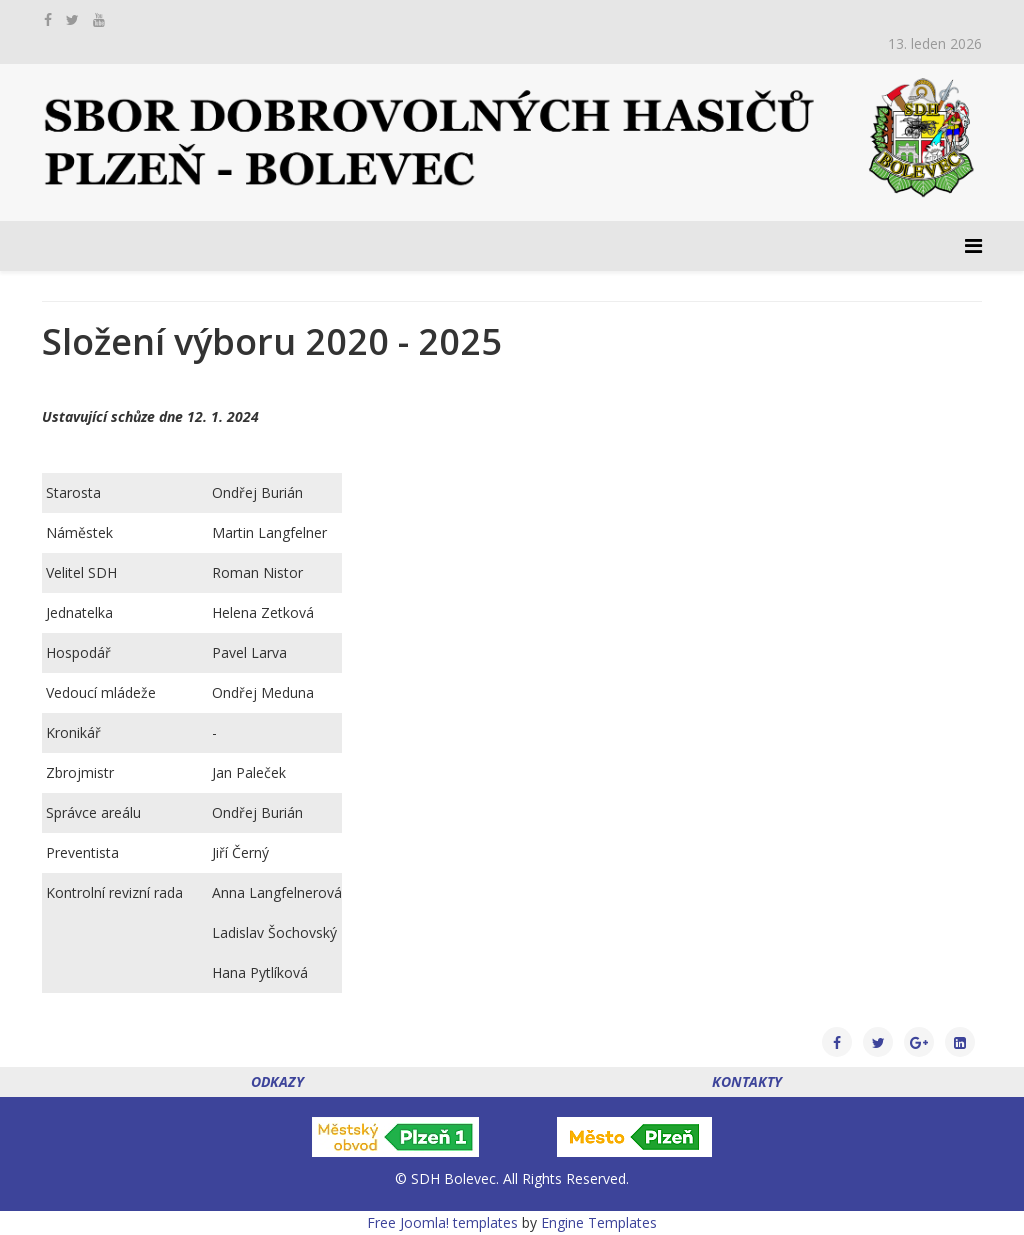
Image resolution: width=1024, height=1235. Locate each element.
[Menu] (973, 246)
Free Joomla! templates (442, 1222)
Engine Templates (599, 1222)
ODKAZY (277, 1081)
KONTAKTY (747, 1081)
